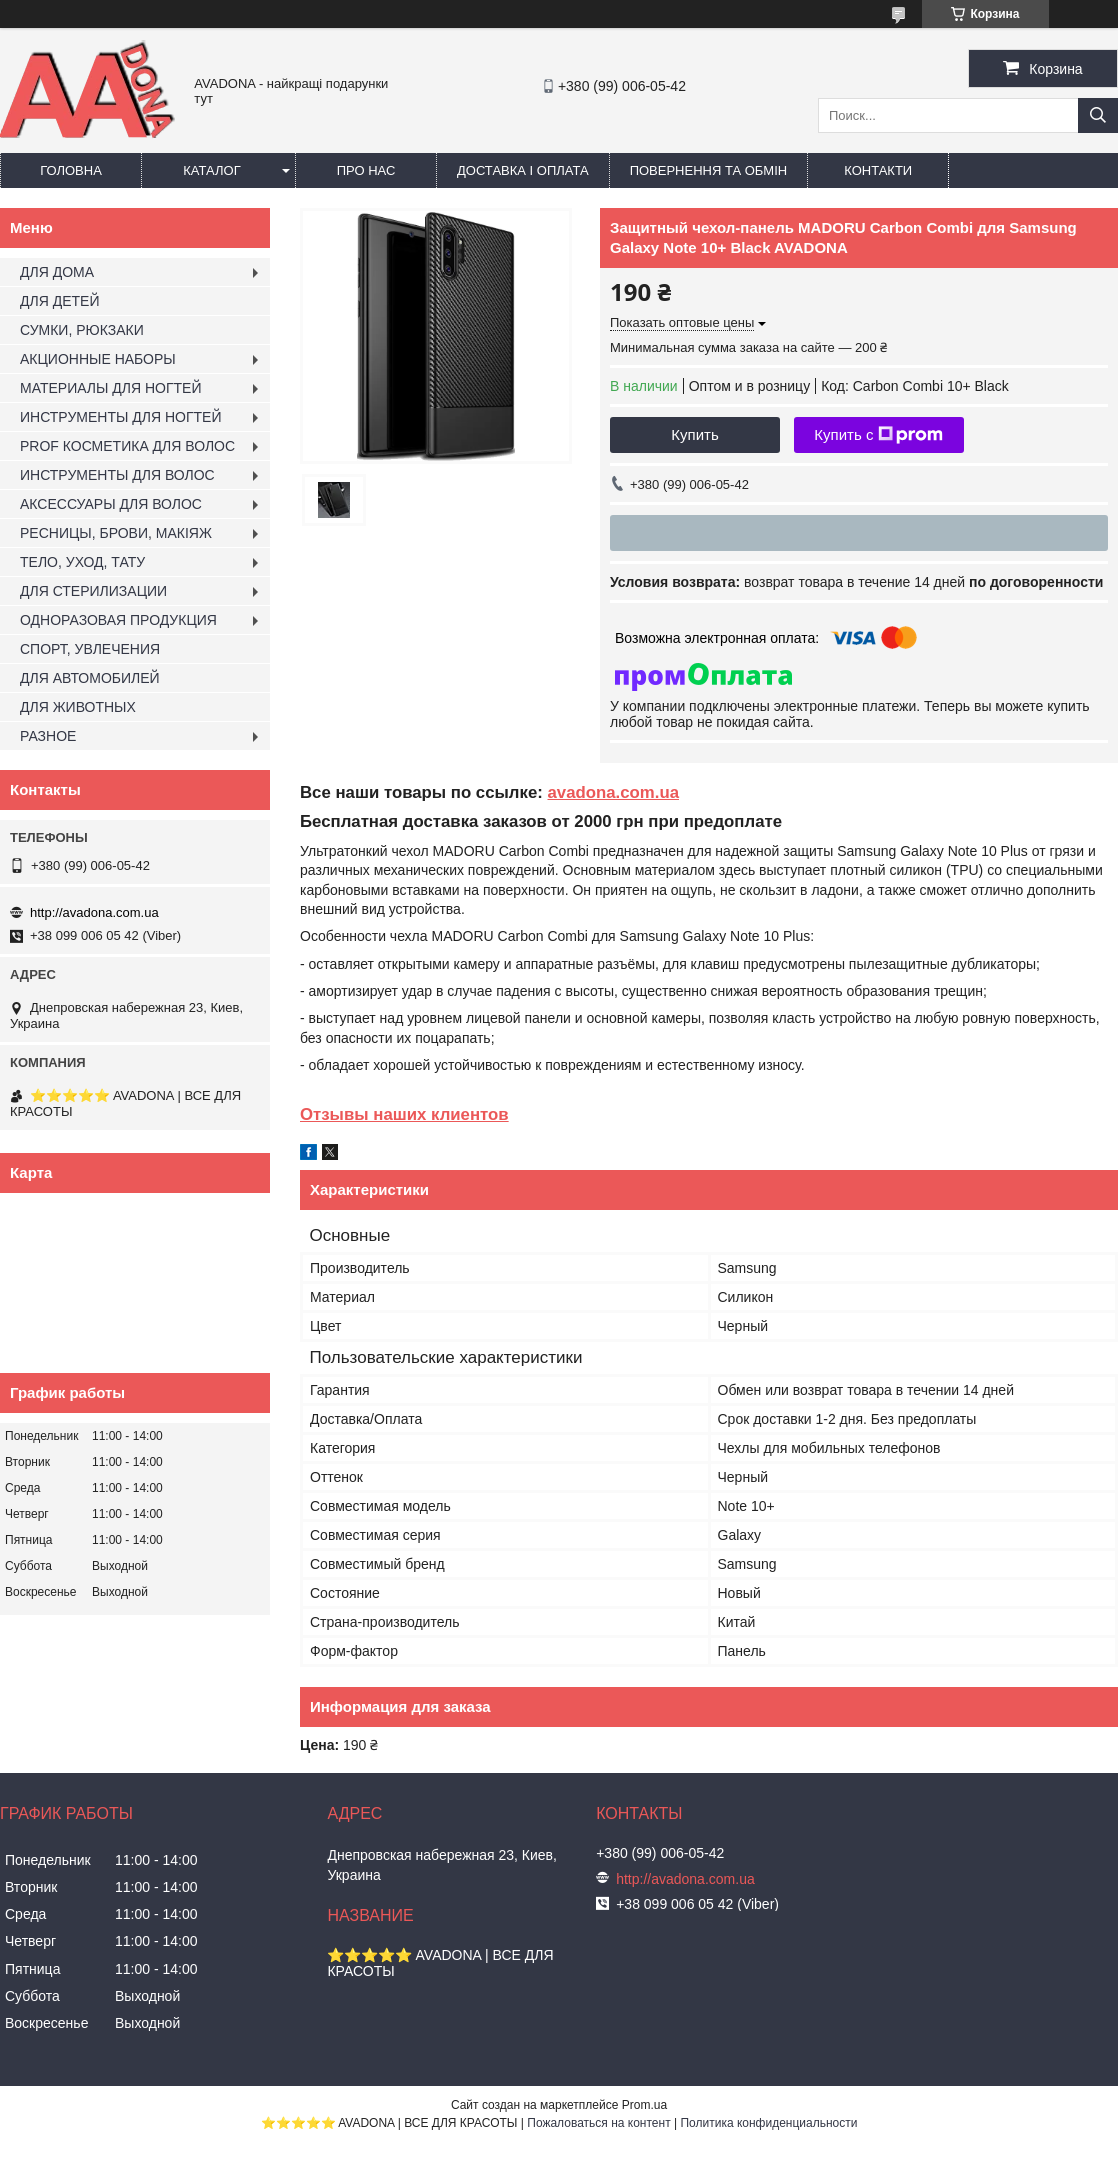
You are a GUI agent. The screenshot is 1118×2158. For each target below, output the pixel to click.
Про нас (366, 170)
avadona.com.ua (614, 792)
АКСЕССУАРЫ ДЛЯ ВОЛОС (111, 504)
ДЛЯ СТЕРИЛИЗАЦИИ (93, 591)
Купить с (878, 435)
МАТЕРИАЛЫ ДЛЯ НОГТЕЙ (111, 388)
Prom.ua (644, 2105)
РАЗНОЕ (48, 736)
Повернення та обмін (709, 170)
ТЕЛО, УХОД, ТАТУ (82, 562)
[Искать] (1098, 115)
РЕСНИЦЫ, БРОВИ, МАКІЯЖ (116, 533)
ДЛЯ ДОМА (57, 272)
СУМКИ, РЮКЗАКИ (82, 330)
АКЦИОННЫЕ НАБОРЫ (98, 359)
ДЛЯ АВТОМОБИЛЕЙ (90, 678)
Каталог (211, 170)
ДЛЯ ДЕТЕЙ (59, 301)
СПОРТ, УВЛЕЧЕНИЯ (90, 649)
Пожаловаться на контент (598, 2123)
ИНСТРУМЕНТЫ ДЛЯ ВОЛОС (117, 475)
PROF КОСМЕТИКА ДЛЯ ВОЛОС (127, 446)
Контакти (878, 170)
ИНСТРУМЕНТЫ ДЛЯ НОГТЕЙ (120, 417)
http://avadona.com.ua (94, 912)
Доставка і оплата (523, 170)
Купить (694, 434)
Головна (71, 170)
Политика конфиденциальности (768, 2123)
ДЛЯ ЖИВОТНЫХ (78, 707)
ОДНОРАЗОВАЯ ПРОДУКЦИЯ (118, 620)
